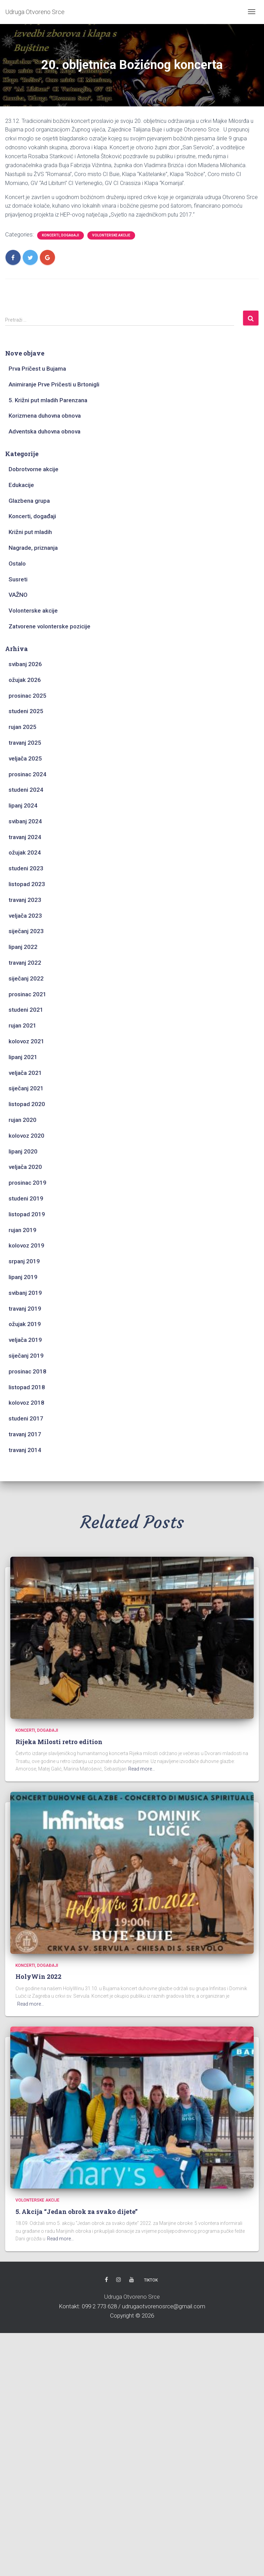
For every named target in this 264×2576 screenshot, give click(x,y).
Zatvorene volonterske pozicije (49, 626)
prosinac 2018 (27, 1371)
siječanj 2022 (26, 978)
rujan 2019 (22, 1230)
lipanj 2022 (23, 946)
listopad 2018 (27, 1387)
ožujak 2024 (25, 852)
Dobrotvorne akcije (33, 469)
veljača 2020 (25, 1166)
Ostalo (17, 563)
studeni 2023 (26, 868)
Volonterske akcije (111, 235)
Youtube (132, 2280)
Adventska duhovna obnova (44, 431)
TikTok (151, 2280)
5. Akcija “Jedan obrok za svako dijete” (76, 2211)
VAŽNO (18, 594)
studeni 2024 (26, 789)
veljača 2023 (25, 915)
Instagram (118, 2280)
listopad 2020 (27, 1104)
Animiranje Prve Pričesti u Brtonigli (54, 384)
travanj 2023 (25, 899)
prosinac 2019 (27, 1182)
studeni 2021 (26, 1009)
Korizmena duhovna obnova (45, 415)
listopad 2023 (27, 884)
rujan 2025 (22, 726)
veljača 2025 (25, 758)
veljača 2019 (25, 1339)
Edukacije (21, 484)
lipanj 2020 (23, 1151)
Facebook (106, 2280)
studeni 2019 (26, 1198)
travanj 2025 (25, 742)
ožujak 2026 (25, 679)
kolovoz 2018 (26, 1402)
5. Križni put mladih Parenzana (48, 400)
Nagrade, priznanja (33, 547)
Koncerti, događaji (60, 235)
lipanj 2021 (23, 1057)
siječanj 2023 (26, 931)
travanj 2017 (25, 1434)
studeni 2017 (26, 1418)
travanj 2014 (25, 1450)
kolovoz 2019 (26, 1245)
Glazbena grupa (29, 500)
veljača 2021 (25, 1072)
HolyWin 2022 (38, 1976)
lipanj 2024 (23, 805)
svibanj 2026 (25, 664)
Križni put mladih (30, 532)
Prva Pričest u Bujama (37, 368)
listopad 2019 (27, 1214)
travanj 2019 (25, 1308)
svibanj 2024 (25, 821)
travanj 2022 (25, 962)
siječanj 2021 (26, 1088)
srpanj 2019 (24, 1261)
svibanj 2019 (25, 1292)
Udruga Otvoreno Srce (132, 2296)
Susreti (18, 579)
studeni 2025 (26, 711)
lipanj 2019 (23, 1277)
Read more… (141, 1769)
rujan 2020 (22, 1119)
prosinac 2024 (27, 774)
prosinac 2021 (27, 994)
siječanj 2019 (26, 1355)
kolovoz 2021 (26, 1041)
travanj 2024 (25, 837)
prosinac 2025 (27, 695)
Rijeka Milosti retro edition (58, 1742)
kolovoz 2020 (26, 1135)
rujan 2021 (22, 1025)
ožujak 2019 (25, 1324)
